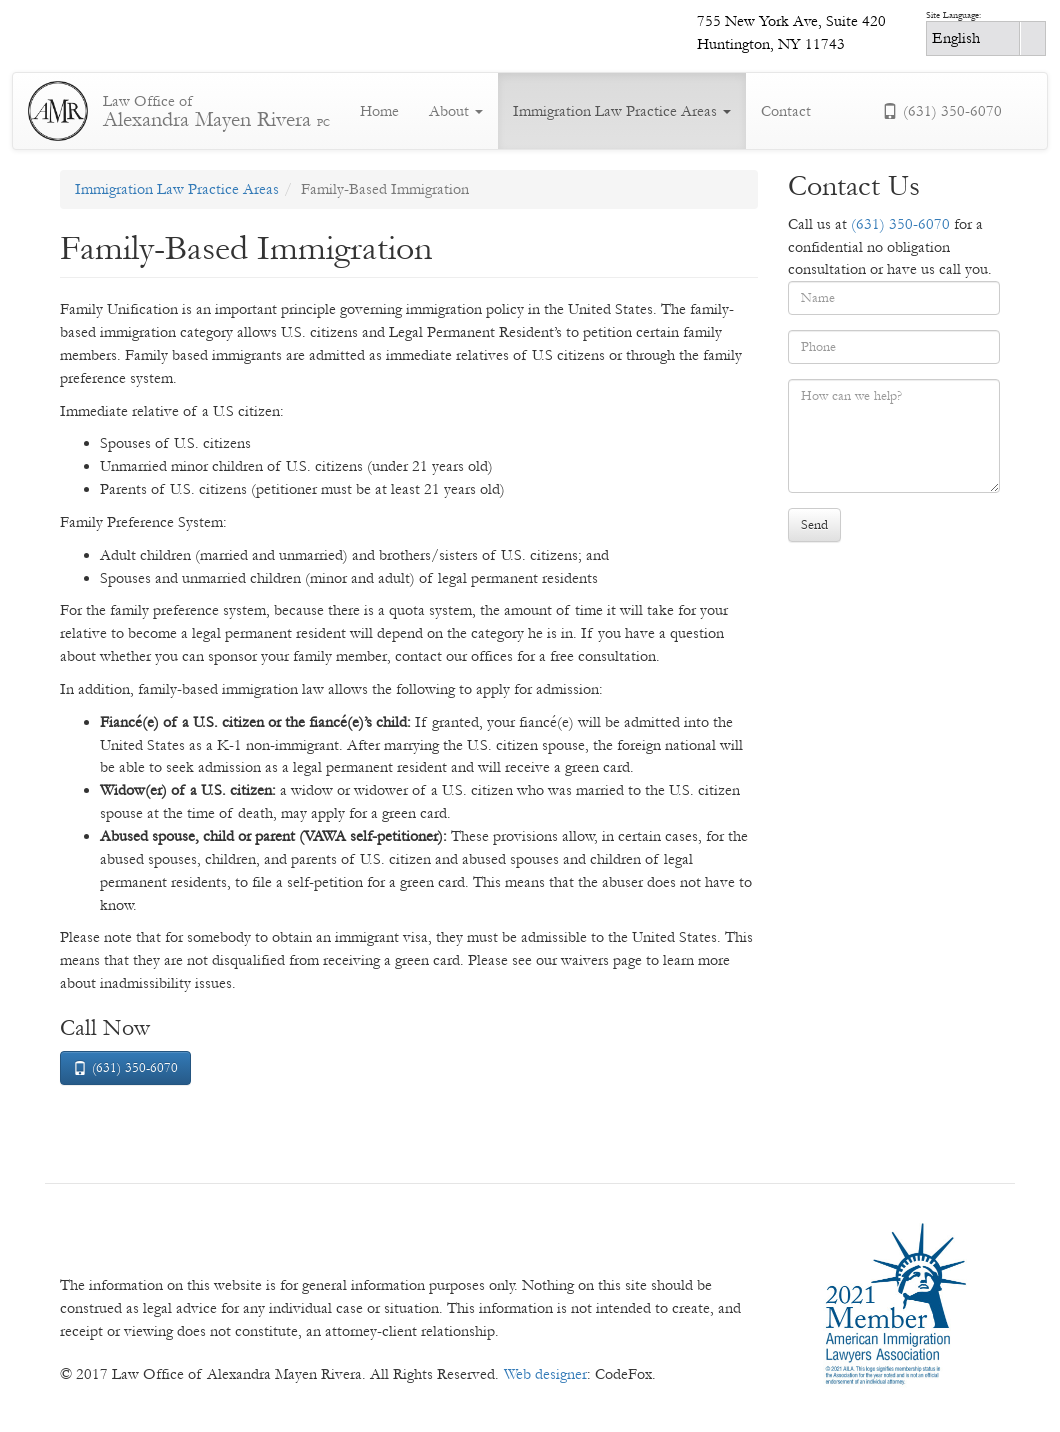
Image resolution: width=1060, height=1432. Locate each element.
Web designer (545, 1374)
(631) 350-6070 (942, 111)
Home (379, 111)
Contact (786, 111)
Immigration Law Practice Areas (622, 111)
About (456, 111)
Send (814, 525)
